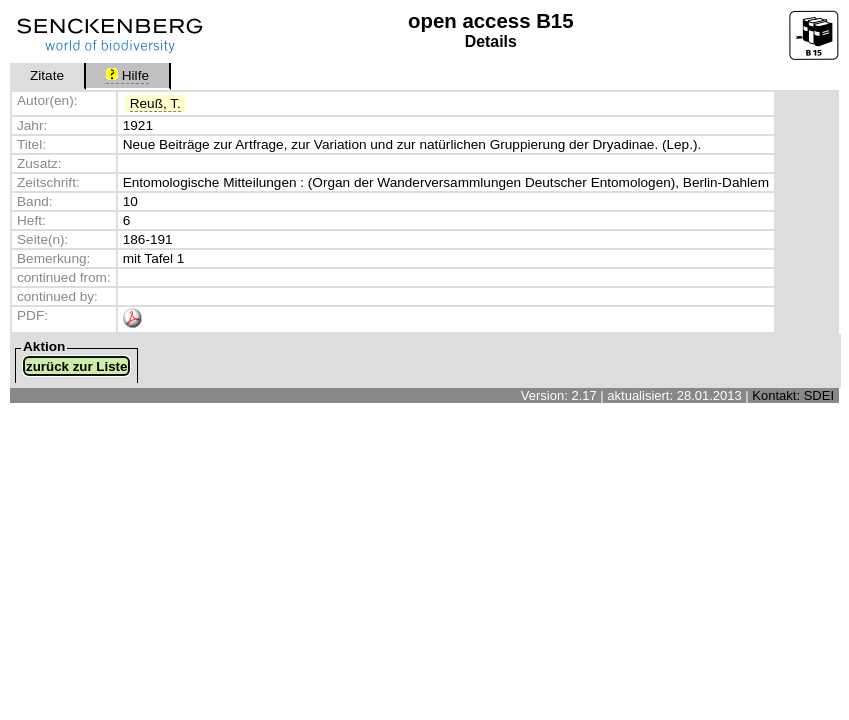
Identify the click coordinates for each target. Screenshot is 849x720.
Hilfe (127, 75)
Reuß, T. (155, 103)
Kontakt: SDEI (793, 395)
